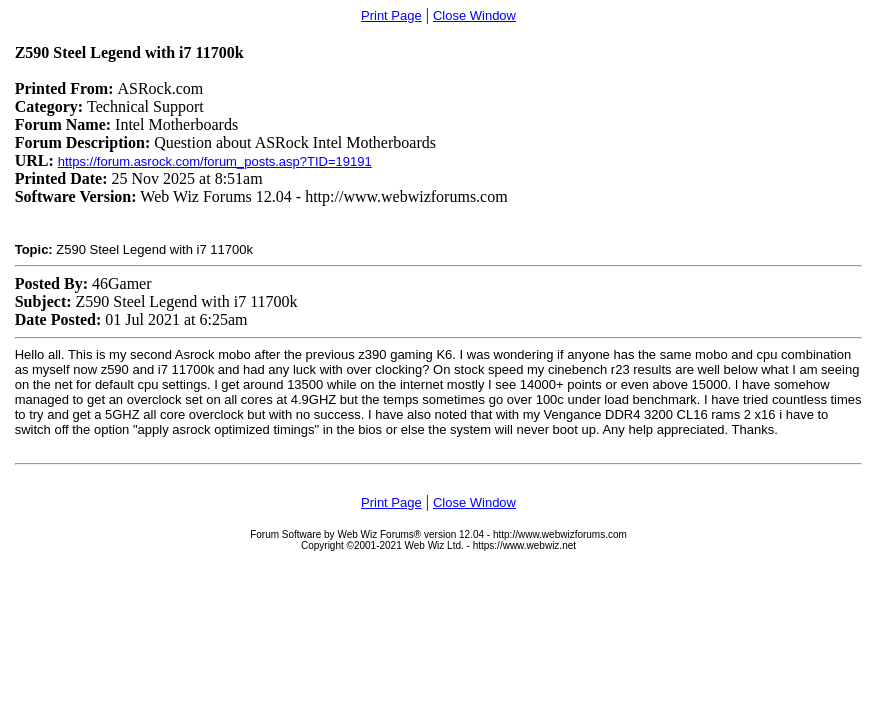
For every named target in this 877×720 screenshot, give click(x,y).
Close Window (474, 15)
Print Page (391, 15)
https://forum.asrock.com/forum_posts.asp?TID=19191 (215, 161)
